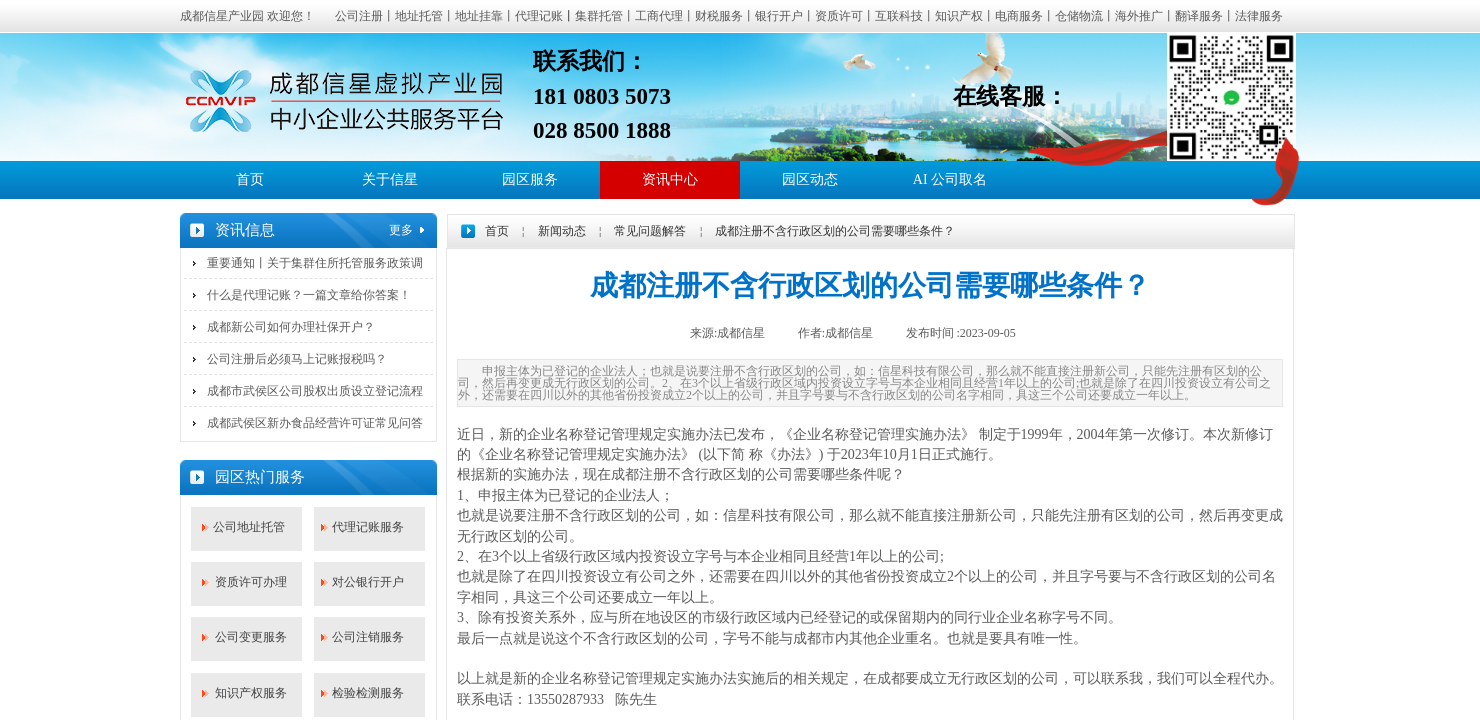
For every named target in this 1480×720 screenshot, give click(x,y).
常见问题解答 (650, 231)
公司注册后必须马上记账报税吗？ (297, 359)
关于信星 (390, 179)
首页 (250, 179)
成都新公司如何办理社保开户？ (291, 327)
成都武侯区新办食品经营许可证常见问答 (315, 423)
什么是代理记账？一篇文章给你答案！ (309, 295)
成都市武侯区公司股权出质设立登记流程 (315, 391)
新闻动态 (562, 231)
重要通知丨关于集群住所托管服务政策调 (315, 263)
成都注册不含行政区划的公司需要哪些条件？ (835, 231)
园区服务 (530, 179)
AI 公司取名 (950, 179)
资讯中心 (670, 179)
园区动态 (810, 179)
